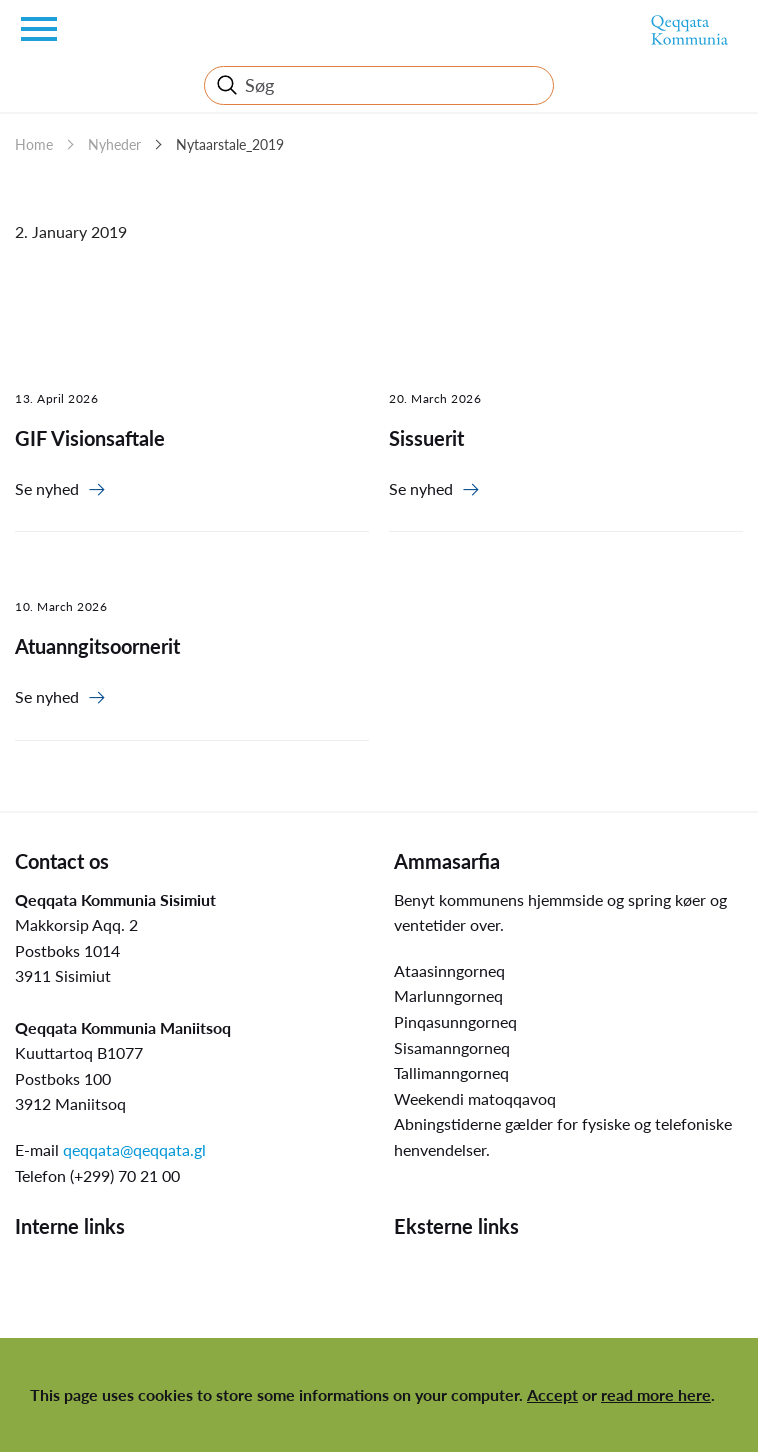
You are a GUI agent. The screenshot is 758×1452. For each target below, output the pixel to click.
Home (34, 144)
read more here (656, 1394)
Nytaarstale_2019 (230, 144)
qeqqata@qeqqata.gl (134, 1149)
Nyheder (114, 144)
